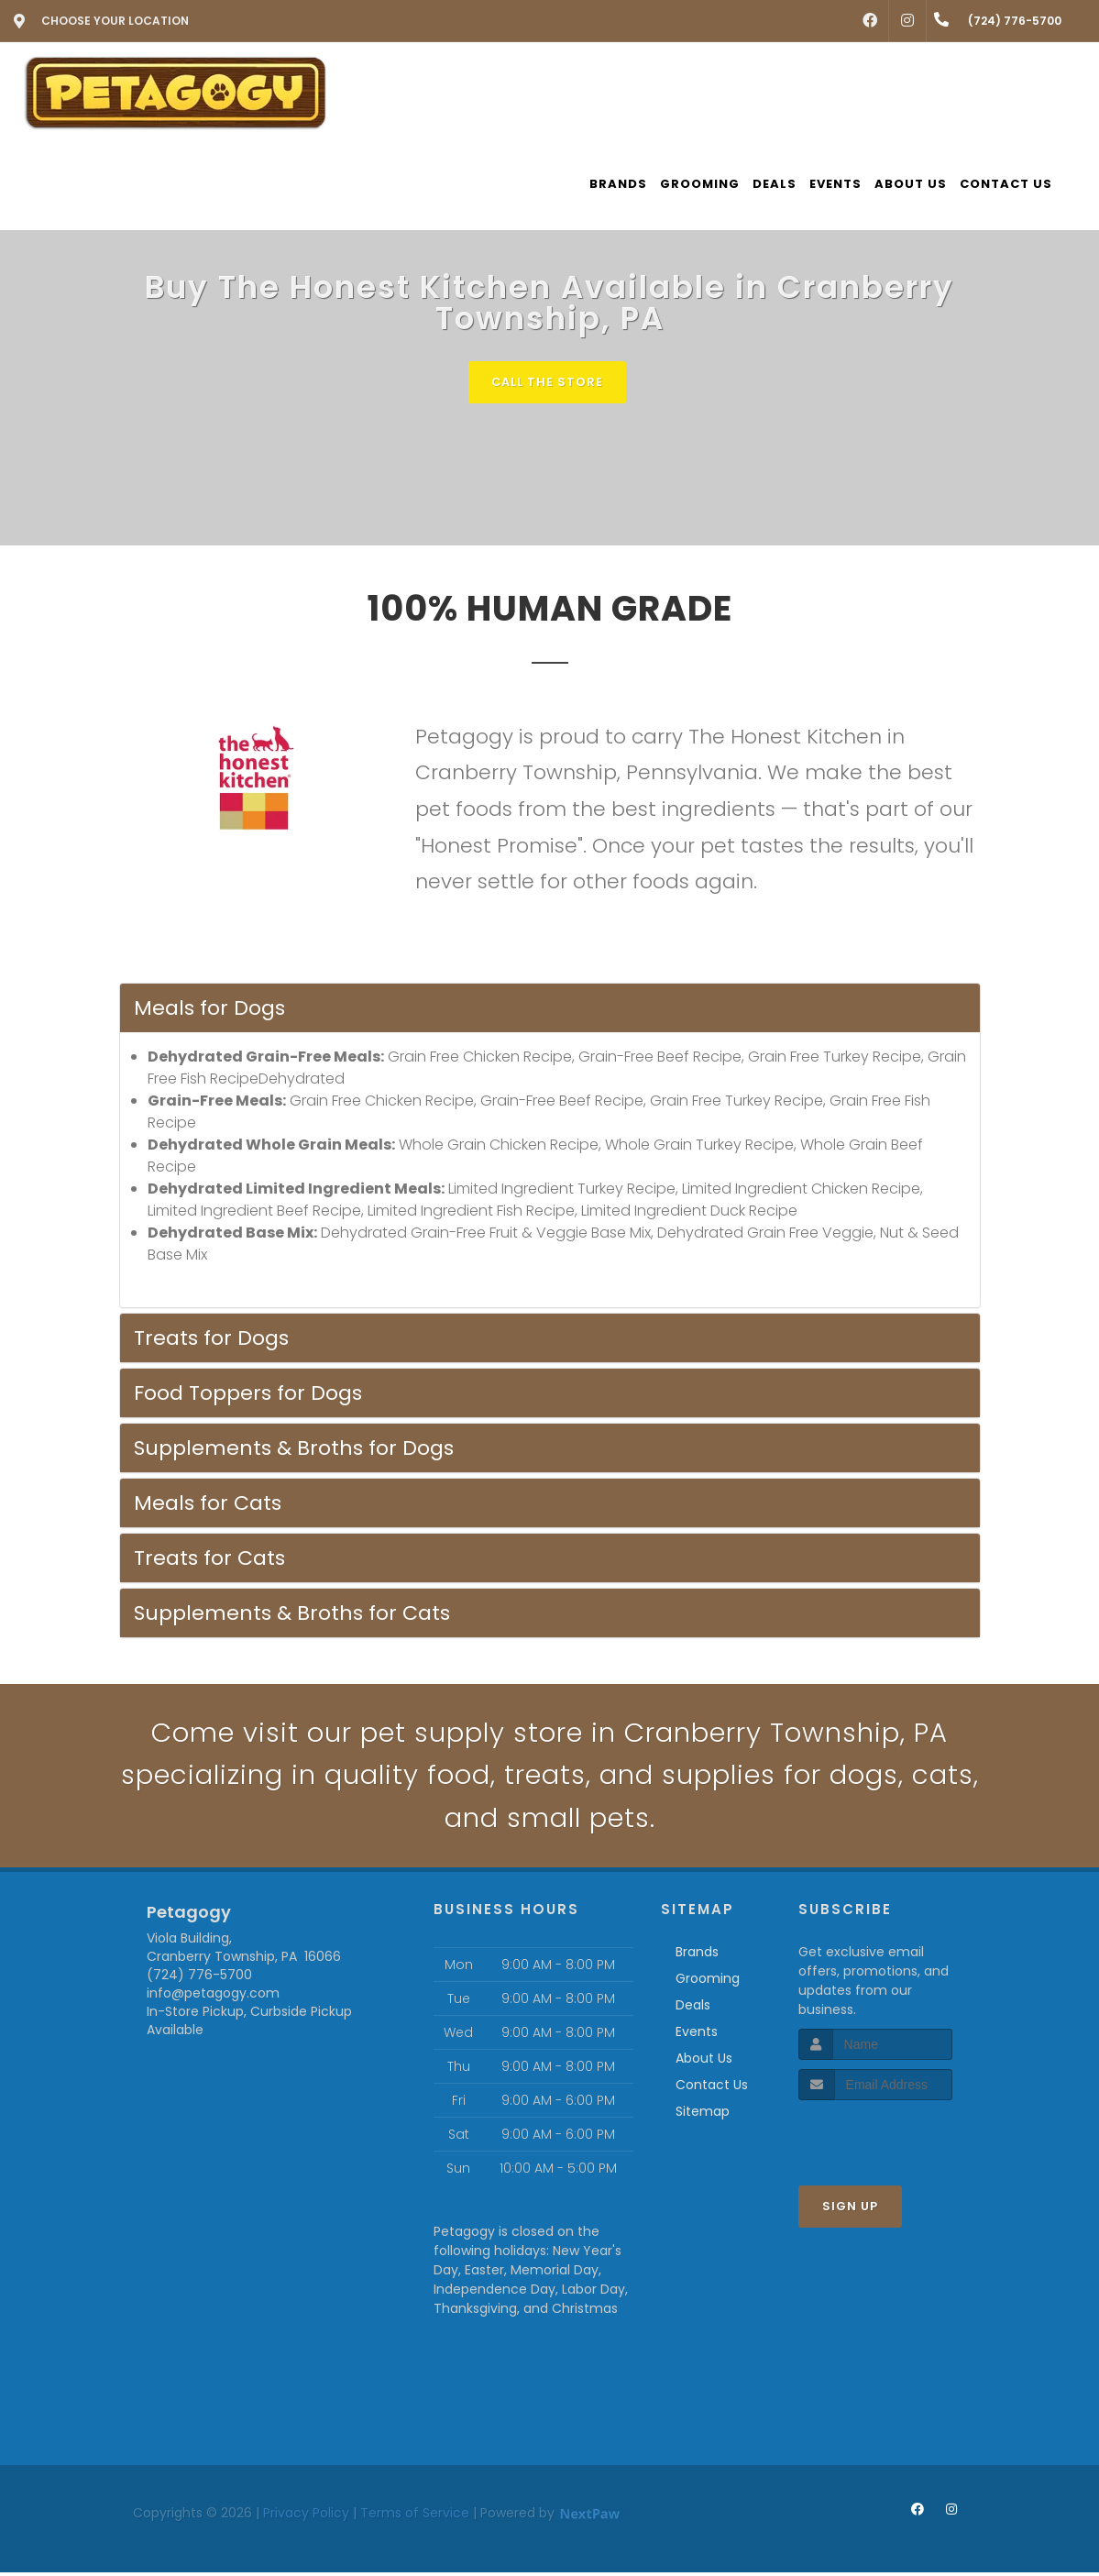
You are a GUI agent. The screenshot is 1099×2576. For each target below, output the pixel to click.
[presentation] (896, 2138)
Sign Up (850, 2209)
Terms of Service (414, 2516)
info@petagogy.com (213, 1996)
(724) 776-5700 (199, 1978)
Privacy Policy (306, 2516)
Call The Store (547, 382)
